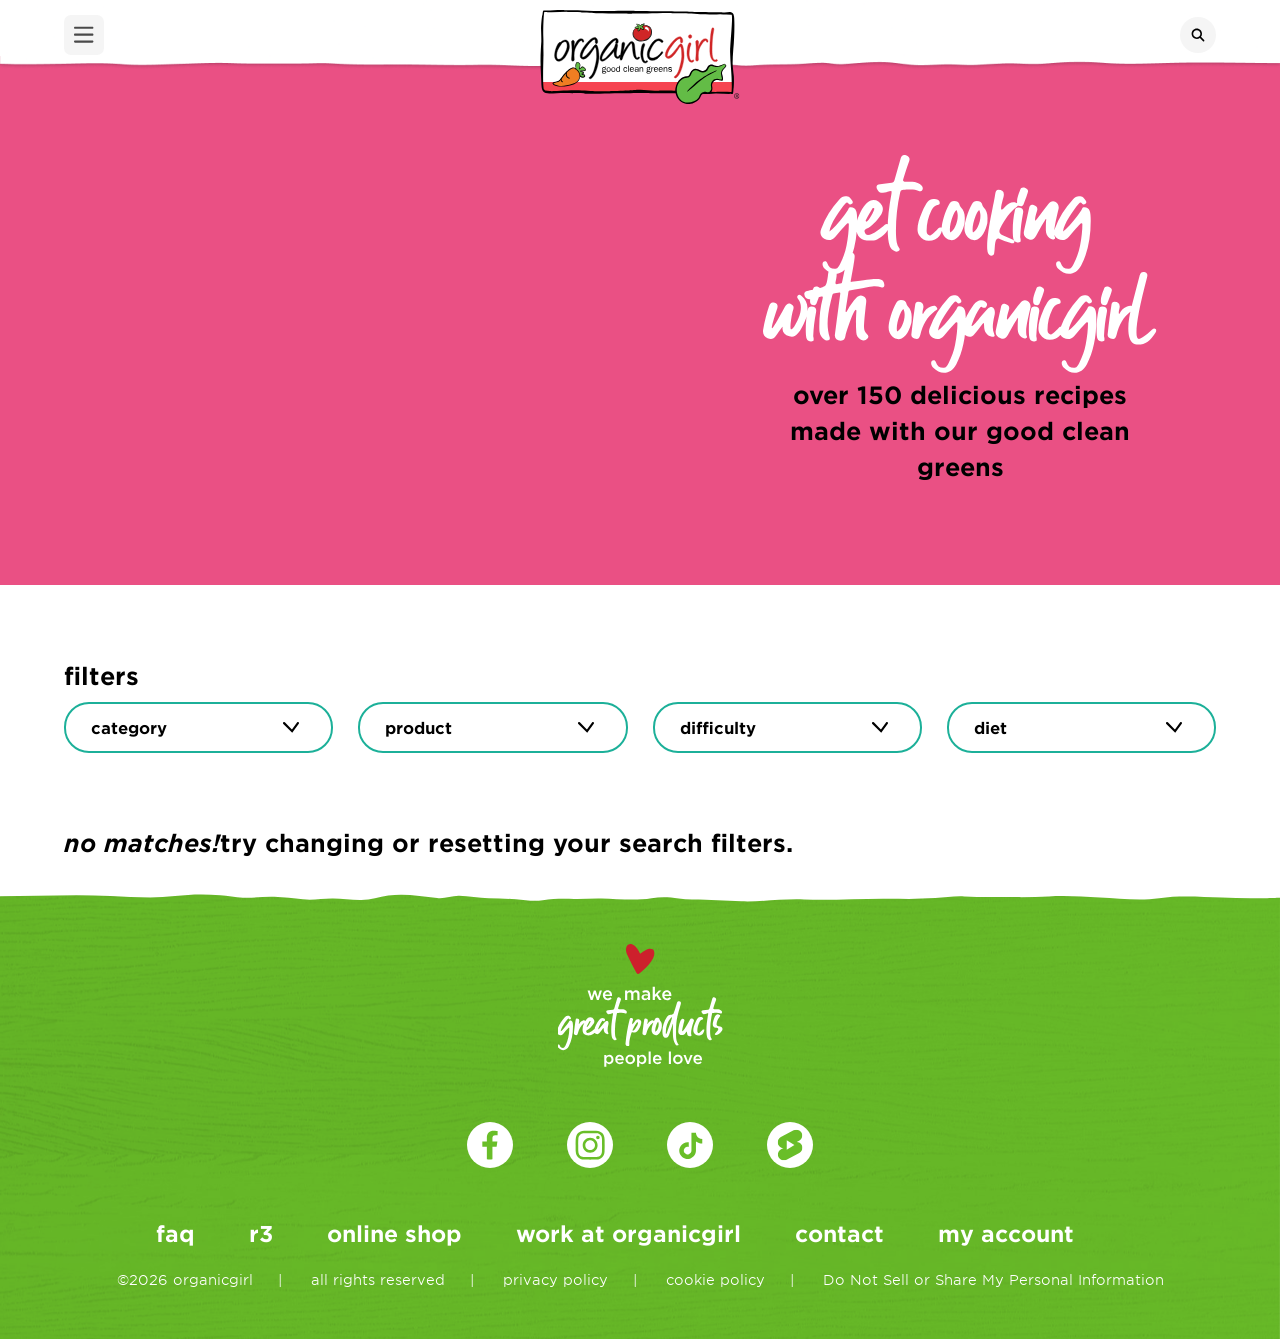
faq (175, 1233)
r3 (261, 1233)
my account (1006, 1233)
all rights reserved (378, 1279)
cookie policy (715, 1279)
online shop (394, 1233)
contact (839, 1233)
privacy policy (555, 1279)
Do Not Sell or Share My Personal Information (993, 1279)
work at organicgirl (628, 1233)
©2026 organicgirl (185, 1279)
